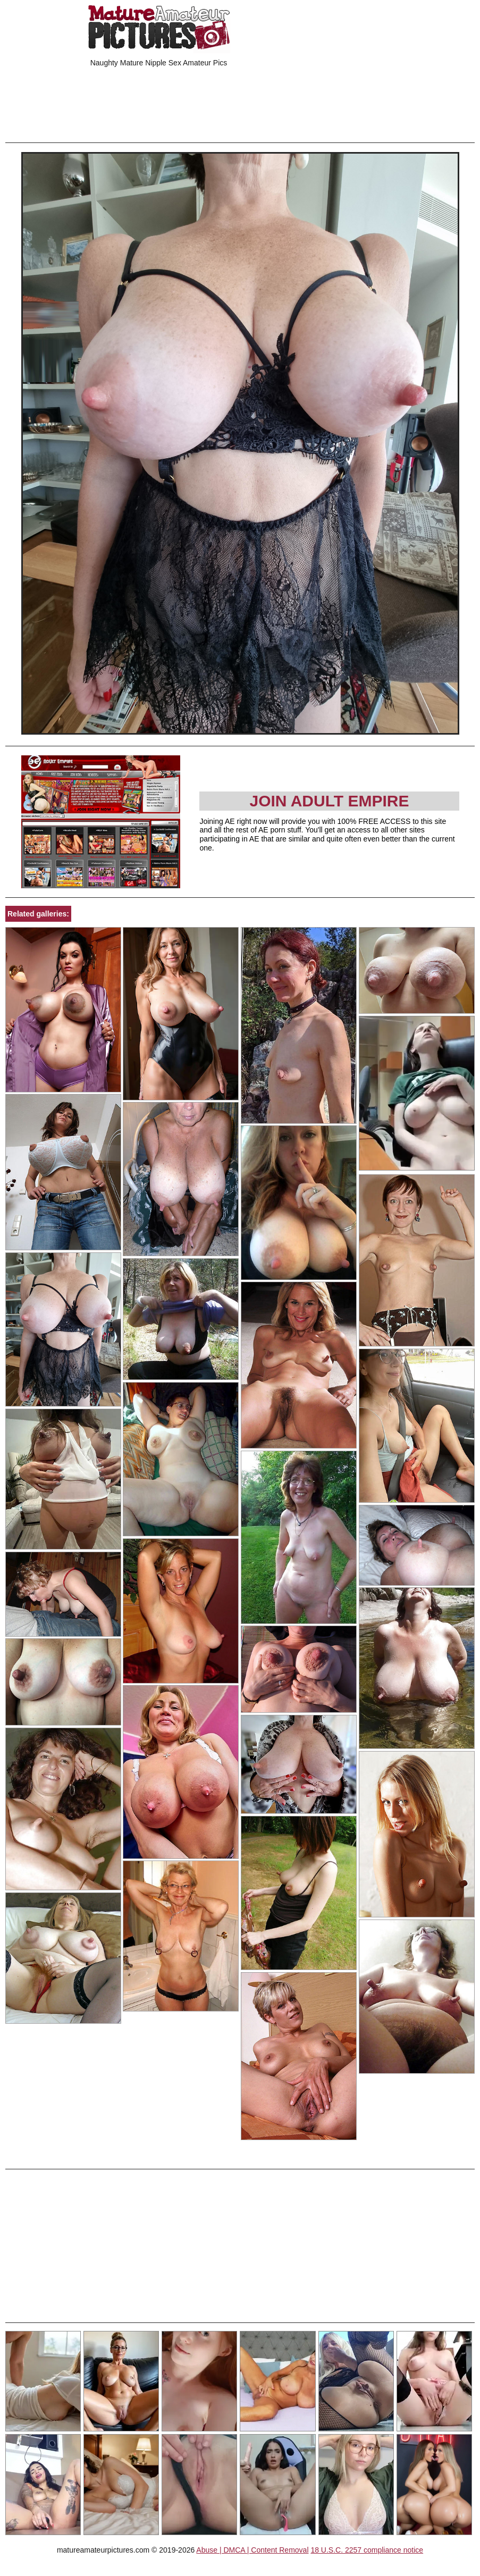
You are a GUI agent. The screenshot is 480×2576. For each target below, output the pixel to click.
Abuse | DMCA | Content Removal (252, 2550)
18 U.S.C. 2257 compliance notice (366, 2550)
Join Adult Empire (329, 801)
